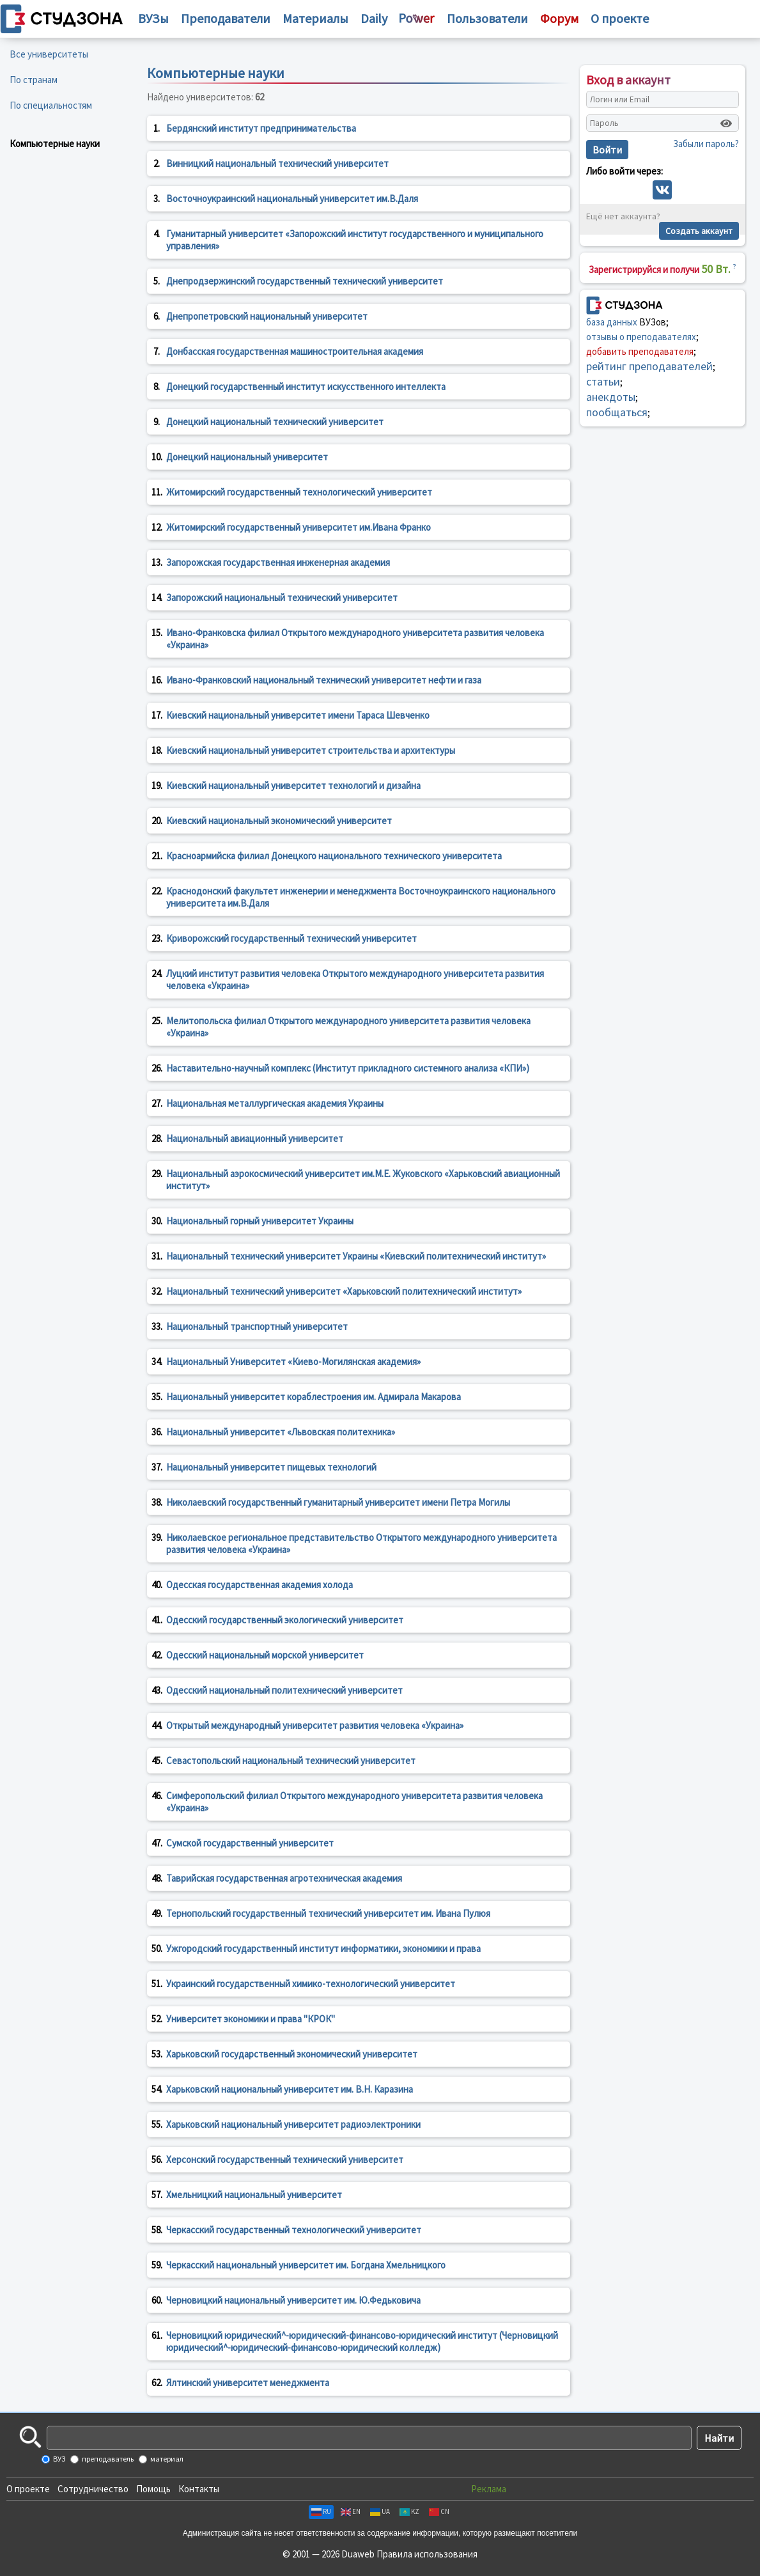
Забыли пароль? (706, 143)
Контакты (198, 2489)
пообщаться (617, 412)
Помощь (153, 2489)
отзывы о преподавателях (641, 337)
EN (351, 2511)
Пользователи (487, 18)
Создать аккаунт (699, 231)
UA (380, 2511)
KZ (409, 2511)
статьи (603, 381)
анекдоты (610, 396)
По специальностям (51, 105)
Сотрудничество (93, 2489)
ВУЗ (58, 2458)
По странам (34, 80)
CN (439, 2511)
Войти (607, 149)
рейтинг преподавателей (649, 366)
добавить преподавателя (640, 351)
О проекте (28, 2489)
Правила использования (426, 2554)
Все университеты (49, 54)
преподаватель (107, 2458)
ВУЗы (153, 18)
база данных (611, 322)
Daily (374, 18)
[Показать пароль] (726, 123)
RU (321, 2511)
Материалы (315, 18)
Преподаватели (225, 18)
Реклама (488, 2489)
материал (166, 2458)
